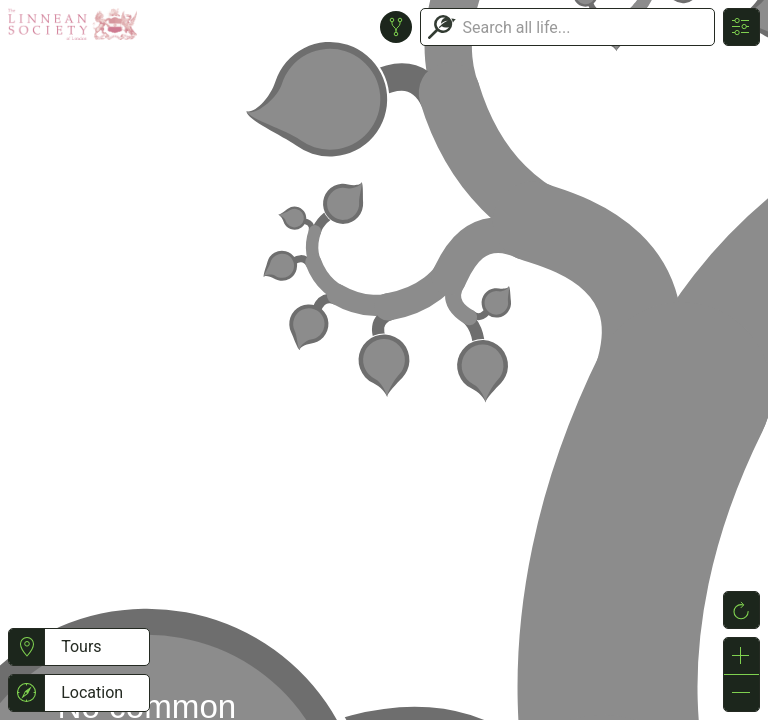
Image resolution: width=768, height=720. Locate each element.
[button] (26, 647)
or (384, 360)
